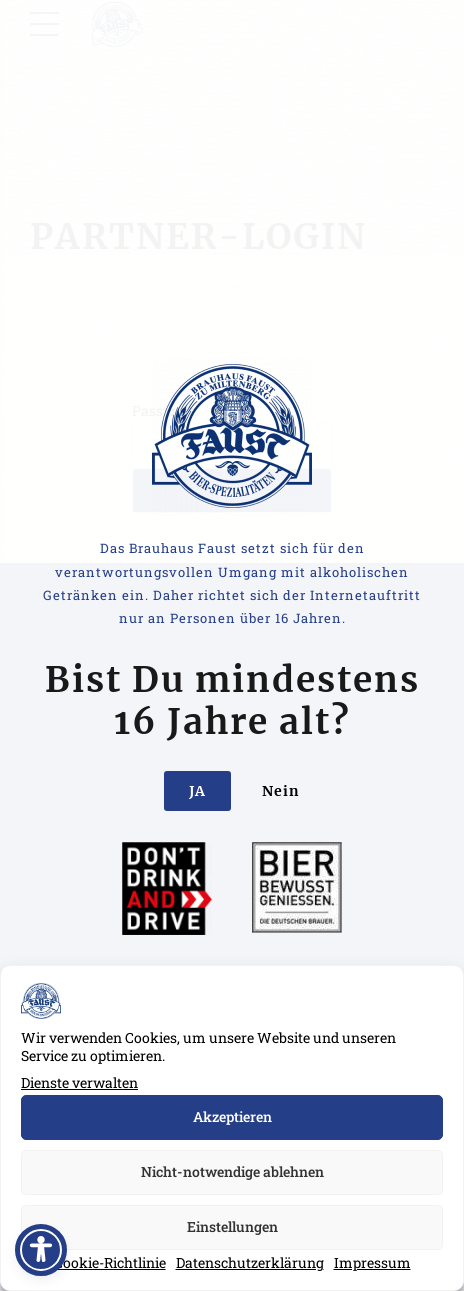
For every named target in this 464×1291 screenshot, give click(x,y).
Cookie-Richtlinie (110, 1262)
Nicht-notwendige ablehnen (232, 1171)
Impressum (372, 1262)
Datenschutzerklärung (250, 1262)
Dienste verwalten (79, 1082)
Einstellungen (232, 1226)
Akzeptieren (232, 1116)
